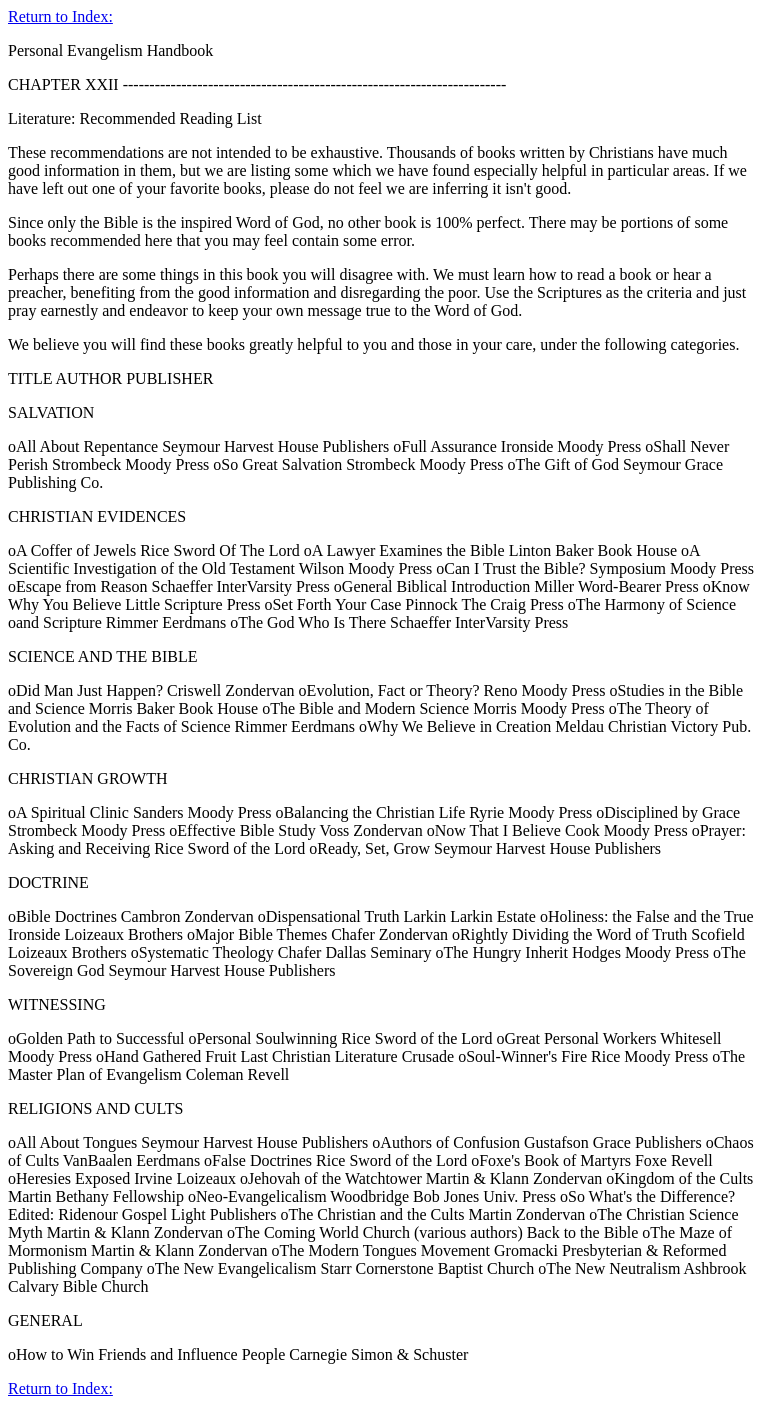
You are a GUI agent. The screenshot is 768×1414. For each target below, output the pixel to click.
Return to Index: (60, 16)
